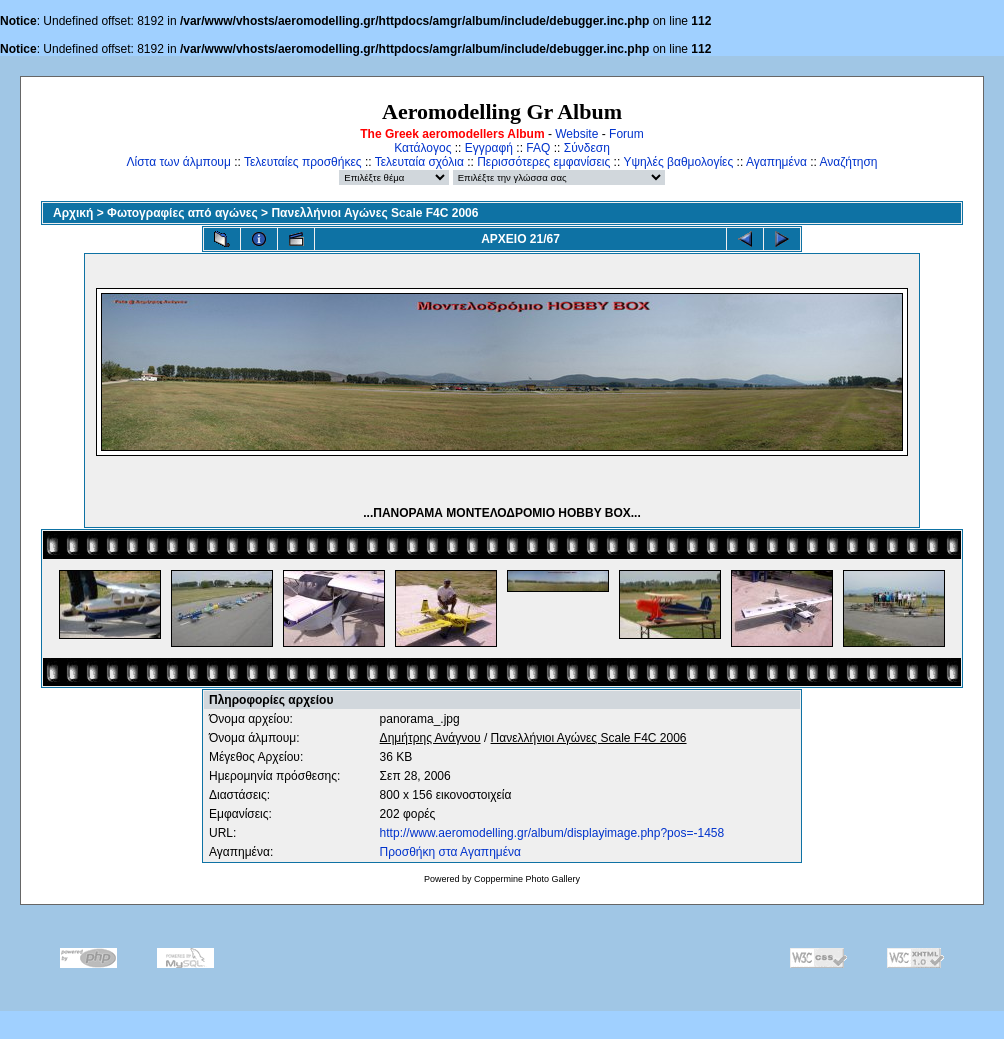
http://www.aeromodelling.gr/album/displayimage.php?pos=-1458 (552, 833)
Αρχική (73, 213)
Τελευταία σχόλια (419, 162)
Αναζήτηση (849, 162)
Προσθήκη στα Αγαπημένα (450, 852)
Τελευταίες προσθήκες (303, 162)
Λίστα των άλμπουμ (179, 162)
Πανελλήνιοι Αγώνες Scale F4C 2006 (374, 213)
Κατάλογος (422, 148)
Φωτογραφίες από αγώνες (182, 213)
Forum (626, 134)
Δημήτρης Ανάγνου (430, 738)
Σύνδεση (587, 148)
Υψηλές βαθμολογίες (678, 162)
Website (576, 134)
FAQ (538, 148)
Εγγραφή (489, 148)
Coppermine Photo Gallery (527, 879)
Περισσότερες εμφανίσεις (543, 162)
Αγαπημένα (776, 162)
